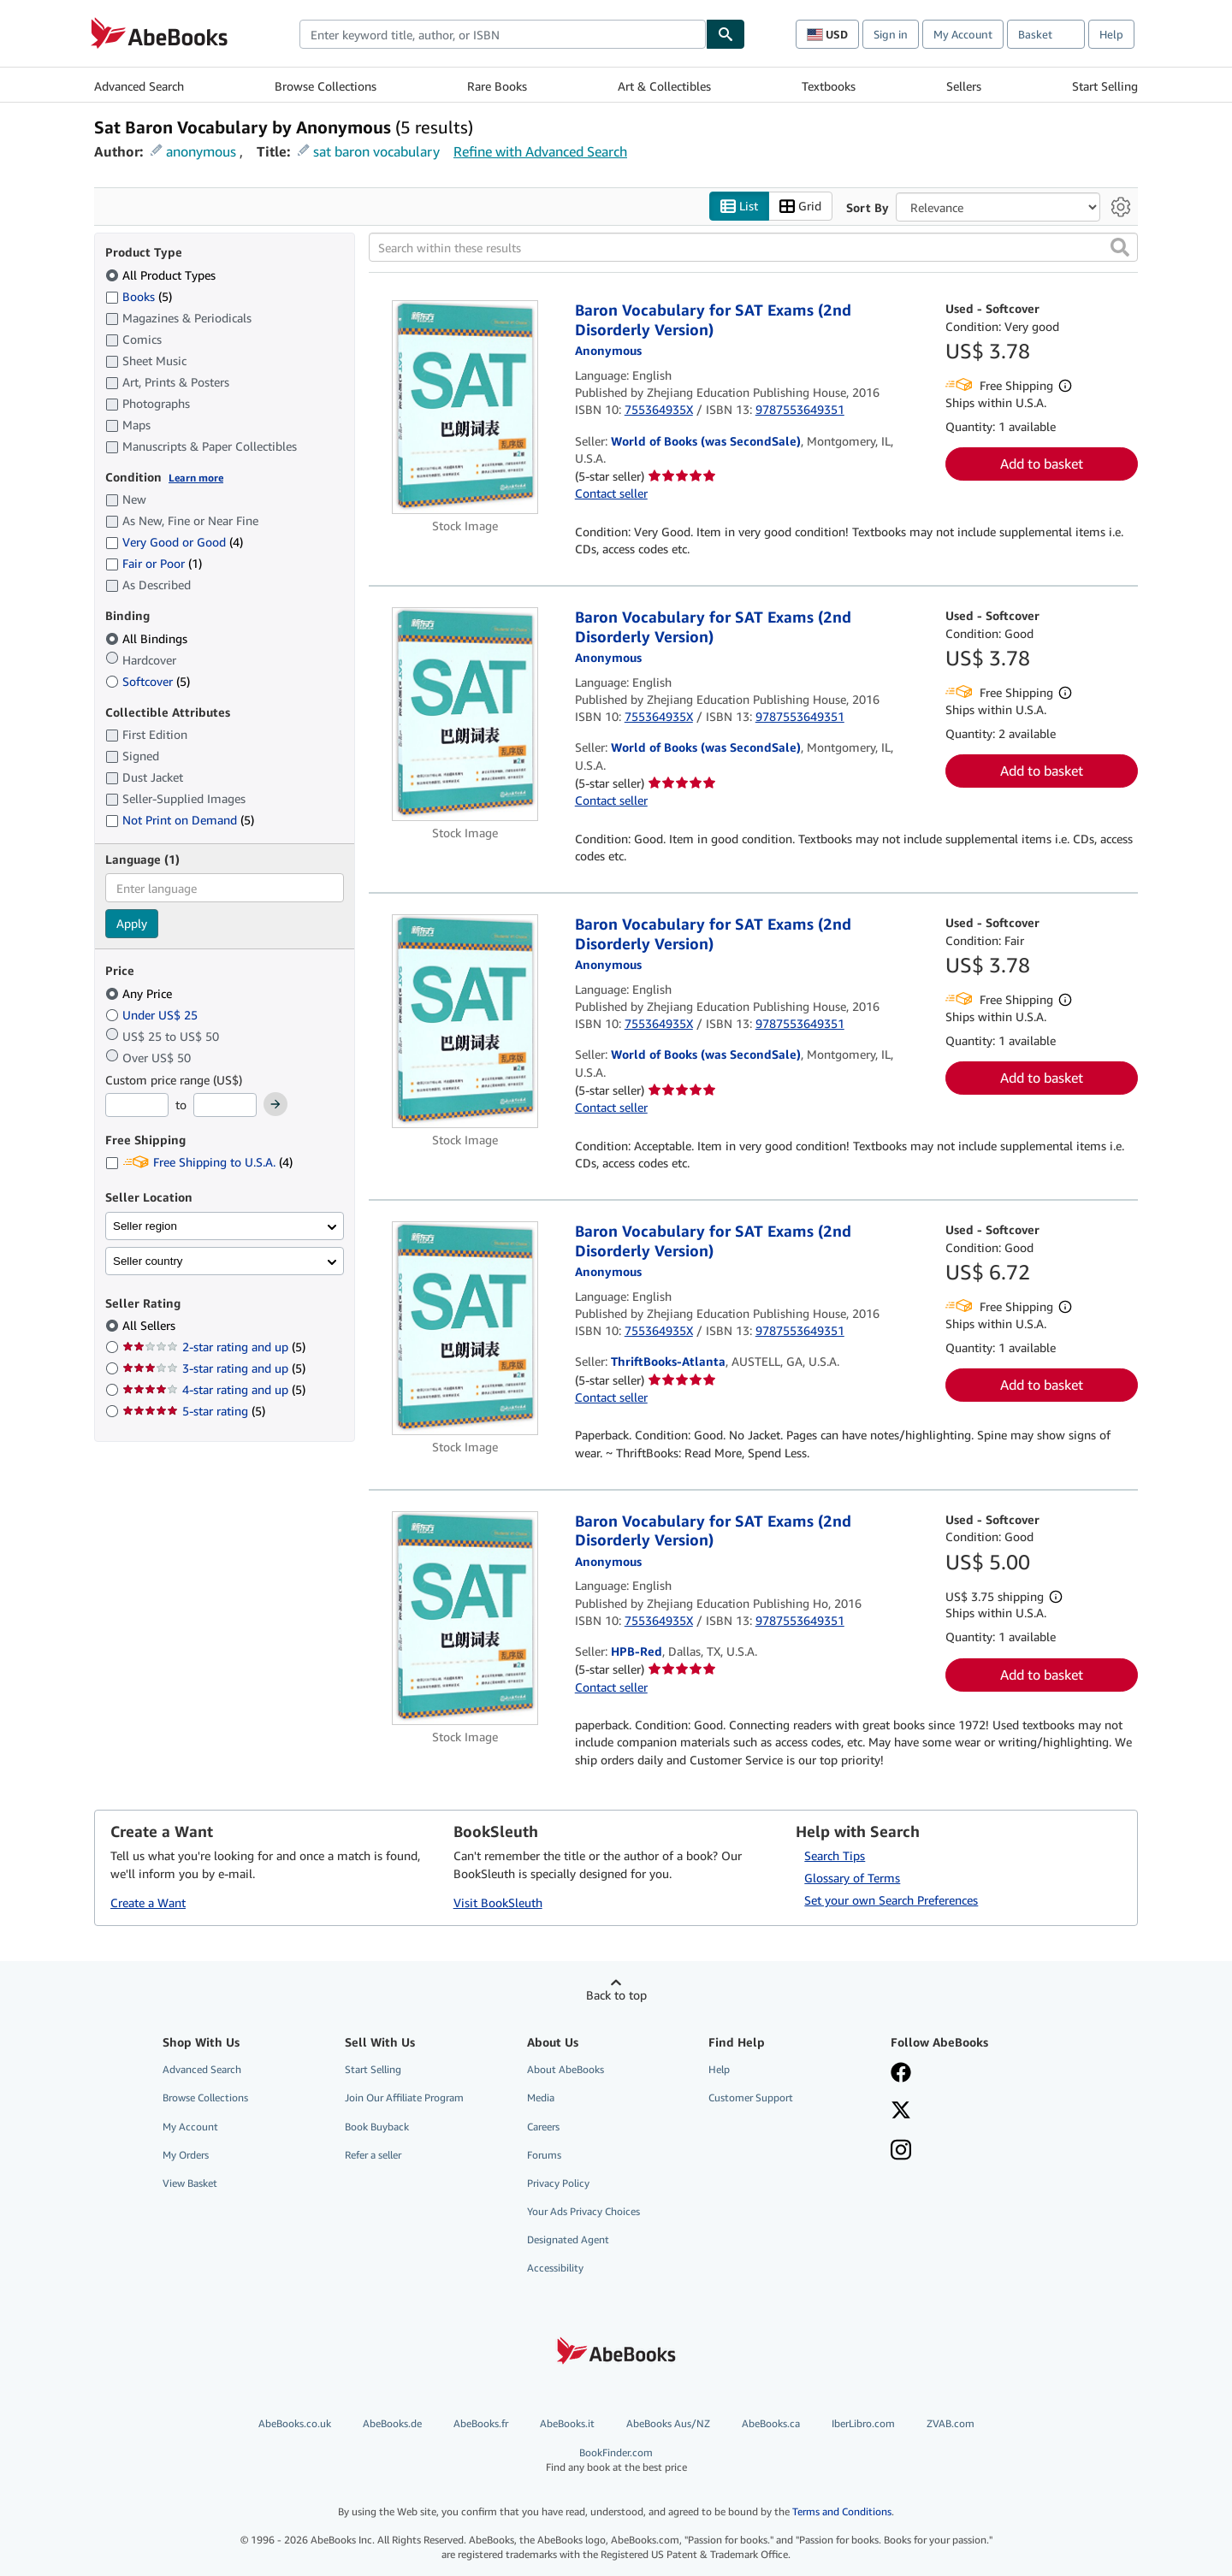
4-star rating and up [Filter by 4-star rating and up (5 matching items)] (213, 1389)
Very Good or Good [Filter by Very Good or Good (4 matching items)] (174, 542)
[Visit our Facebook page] (901, 2074)
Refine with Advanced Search (540, 151)
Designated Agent (568, 2239)
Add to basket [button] (1041, 463)
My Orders (186, 2154)
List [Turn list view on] (739, 206)
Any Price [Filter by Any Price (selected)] (140, 993)
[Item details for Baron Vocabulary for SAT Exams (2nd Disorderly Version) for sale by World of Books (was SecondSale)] (465, 407)
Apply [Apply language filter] (131, 923)
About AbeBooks (565, 2069)
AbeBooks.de (392, 2423)
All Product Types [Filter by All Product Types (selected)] (162, 275)
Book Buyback (377, 2126)
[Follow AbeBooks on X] (901, 2111)
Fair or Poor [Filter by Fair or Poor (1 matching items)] (153, 563)
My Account (962, 34)
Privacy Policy (558, 2183)
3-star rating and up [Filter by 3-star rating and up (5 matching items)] (213, 1368)
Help (1111, 34)
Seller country (148, 1261)
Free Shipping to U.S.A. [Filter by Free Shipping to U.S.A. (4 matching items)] (199, 1162)
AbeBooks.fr (480, 2423)
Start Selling (1105, 86)
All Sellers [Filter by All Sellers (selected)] (150, 1325)
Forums (544, 2154)
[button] (1120, 247)
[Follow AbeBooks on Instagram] (901, 2152)
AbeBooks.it (567, 2423)
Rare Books (497, 86)
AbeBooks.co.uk (294, 2423)
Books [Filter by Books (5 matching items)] (138, 296)
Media (540, 2097)
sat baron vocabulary (376, 151)
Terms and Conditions (841, 2511)
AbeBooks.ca (771, 2423)
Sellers (963, 86)
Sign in (891, 34)
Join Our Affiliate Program (404, 2097)
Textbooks (829, 86)
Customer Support (750, 2097)
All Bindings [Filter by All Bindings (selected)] (148, 638)
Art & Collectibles (664, 86)
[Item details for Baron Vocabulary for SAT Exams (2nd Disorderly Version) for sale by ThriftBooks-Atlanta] (465, 1328)
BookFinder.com (616, 2460)
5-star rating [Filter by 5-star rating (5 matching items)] (193, 1410)
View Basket (190, 2183)
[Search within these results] (753, 247)
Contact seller (611, 493)
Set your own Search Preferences (891, 1900)
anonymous (201, 151)
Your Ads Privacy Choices (583, 2211)
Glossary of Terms (852, 1877)
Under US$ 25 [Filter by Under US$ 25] (153, 1014)
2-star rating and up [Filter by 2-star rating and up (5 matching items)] (213, 1346)
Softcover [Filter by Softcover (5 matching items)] (147, 681)
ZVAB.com (950, 2423)
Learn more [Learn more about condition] (196, 477)
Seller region (145, 1226)
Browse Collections (325, 86)
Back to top (616, 1995)
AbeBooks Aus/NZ (668, 2423)
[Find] (725, 34)
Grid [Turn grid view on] (800, 206)
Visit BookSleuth (497, 1902)
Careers (543, 2126)
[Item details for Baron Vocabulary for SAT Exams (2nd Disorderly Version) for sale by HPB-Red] (465, 1618)
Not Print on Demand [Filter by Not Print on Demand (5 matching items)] (179, 819)
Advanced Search (139, 86)
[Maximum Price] (225, 1105)
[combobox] (502, 34)
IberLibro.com (863, 2423)
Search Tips (834, 1855)
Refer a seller (373, 2154)
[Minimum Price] (137, 1105)
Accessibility (555, 2267)
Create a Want (148, 1902)
